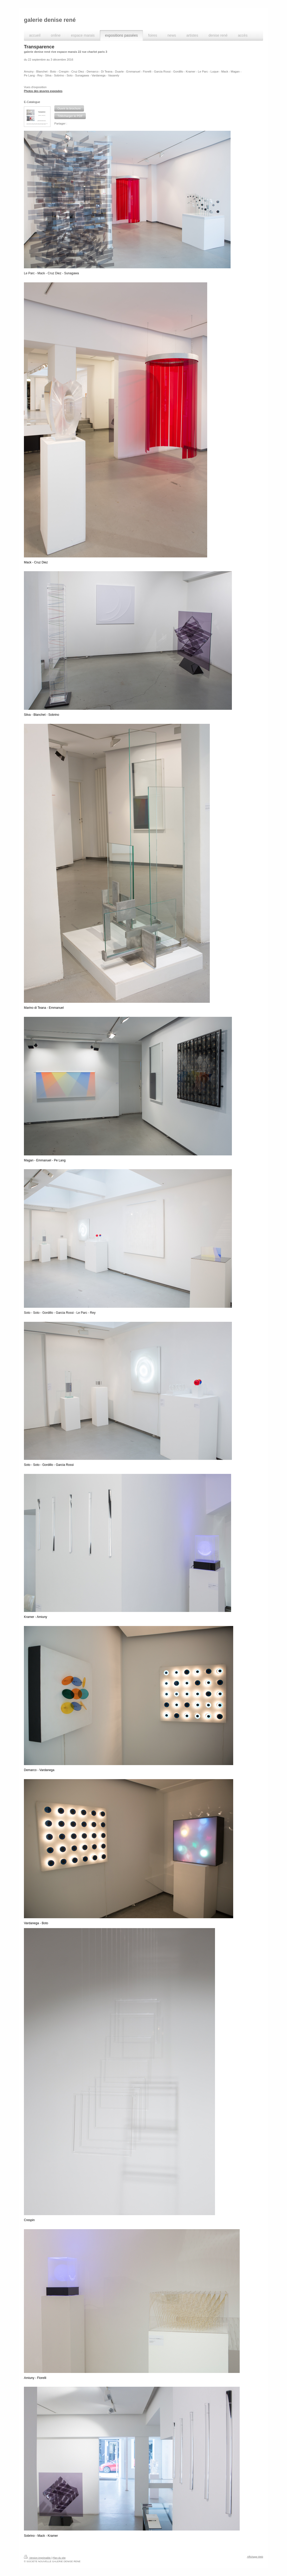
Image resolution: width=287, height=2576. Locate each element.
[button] (69, 108)
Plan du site (59, 2557)
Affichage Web (255, 2556)
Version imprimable (37, 2557)
